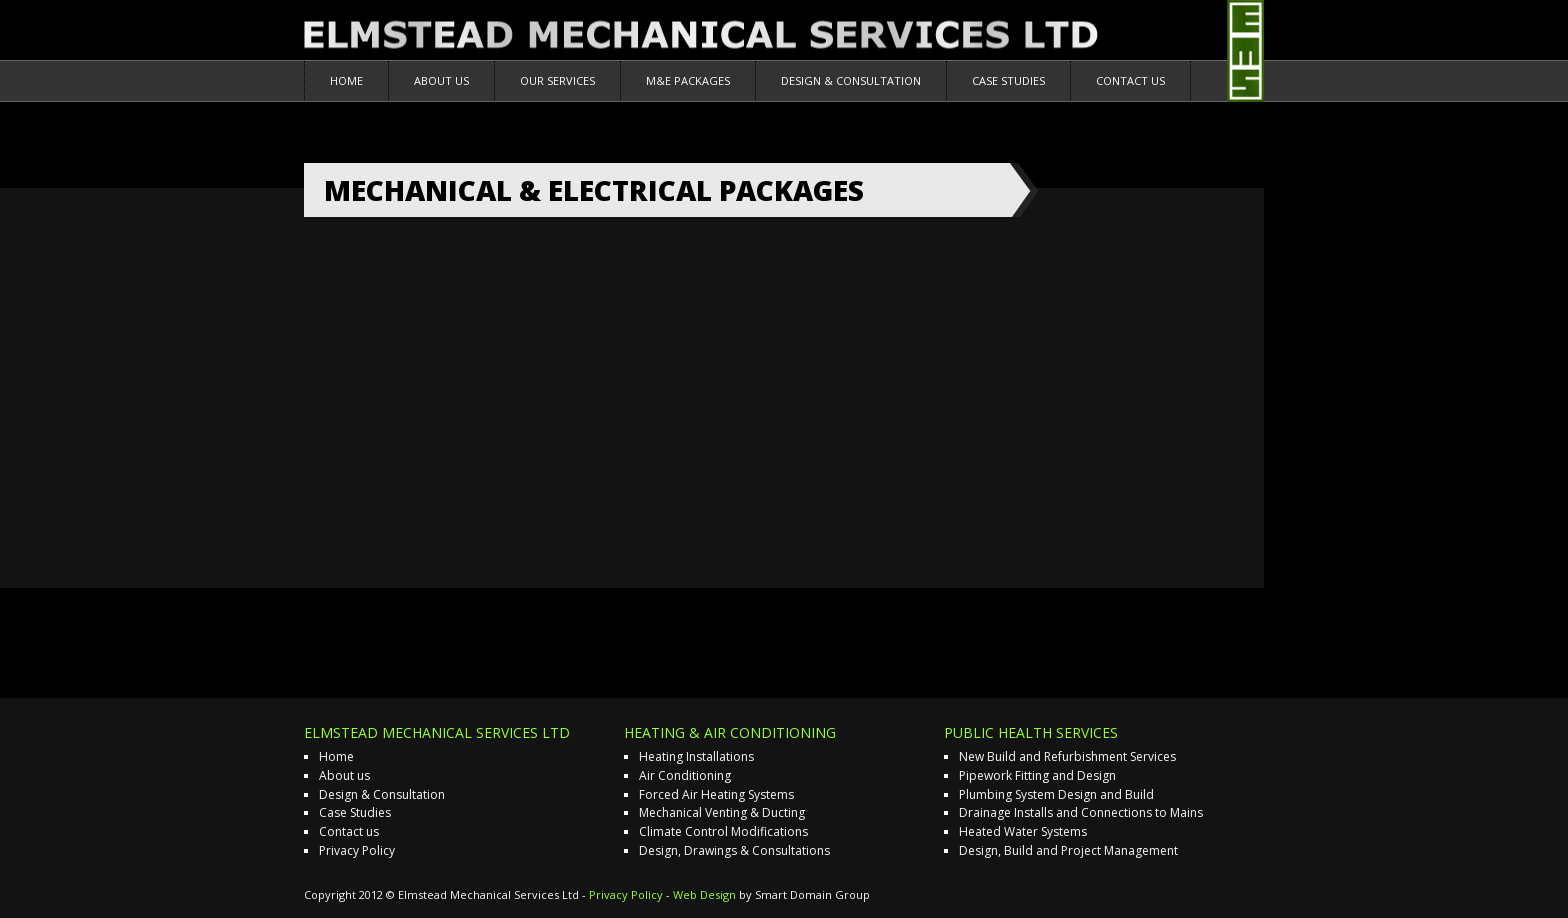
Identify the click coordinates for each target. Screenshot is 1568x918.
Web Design (704, 894)
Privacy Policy (357, 850)
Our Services (557, 80)
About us (441, 80)
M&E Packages (688, 80)
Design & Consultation (851, 80)
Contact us (1130, 80)
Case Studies (1008, 80)
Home (346, 80)
